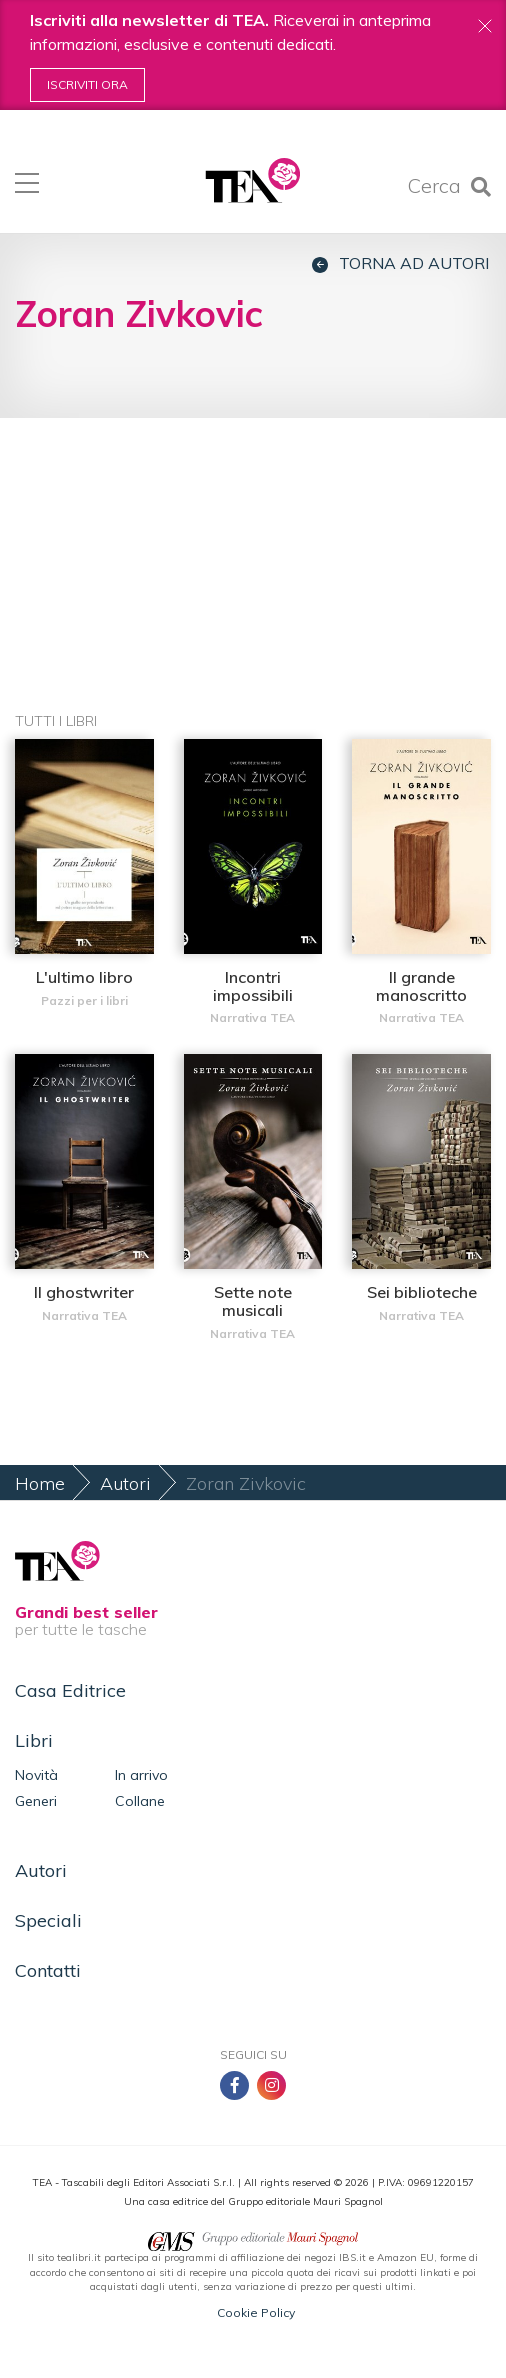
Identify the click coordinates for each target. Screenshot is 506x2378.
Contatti (48, 1970)
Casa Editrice (70, 1690)
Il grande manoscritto (421, 986)
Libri (34, 1740)
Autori (125, 1483)
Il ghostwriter (84, 1292)
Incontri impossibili (253, 986)
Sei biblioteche (422, 1292)
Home (40, 1483)
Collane (140, 1801)
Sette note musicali (253, 1301)
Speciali (48, 1920)
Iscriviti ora (87, 84)
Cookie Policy (256, 2312)
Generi (36, 1801)
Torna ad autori (400, 263)
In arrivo (141, 1775)
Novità (36, 1775)
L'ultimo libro (84, 977)
